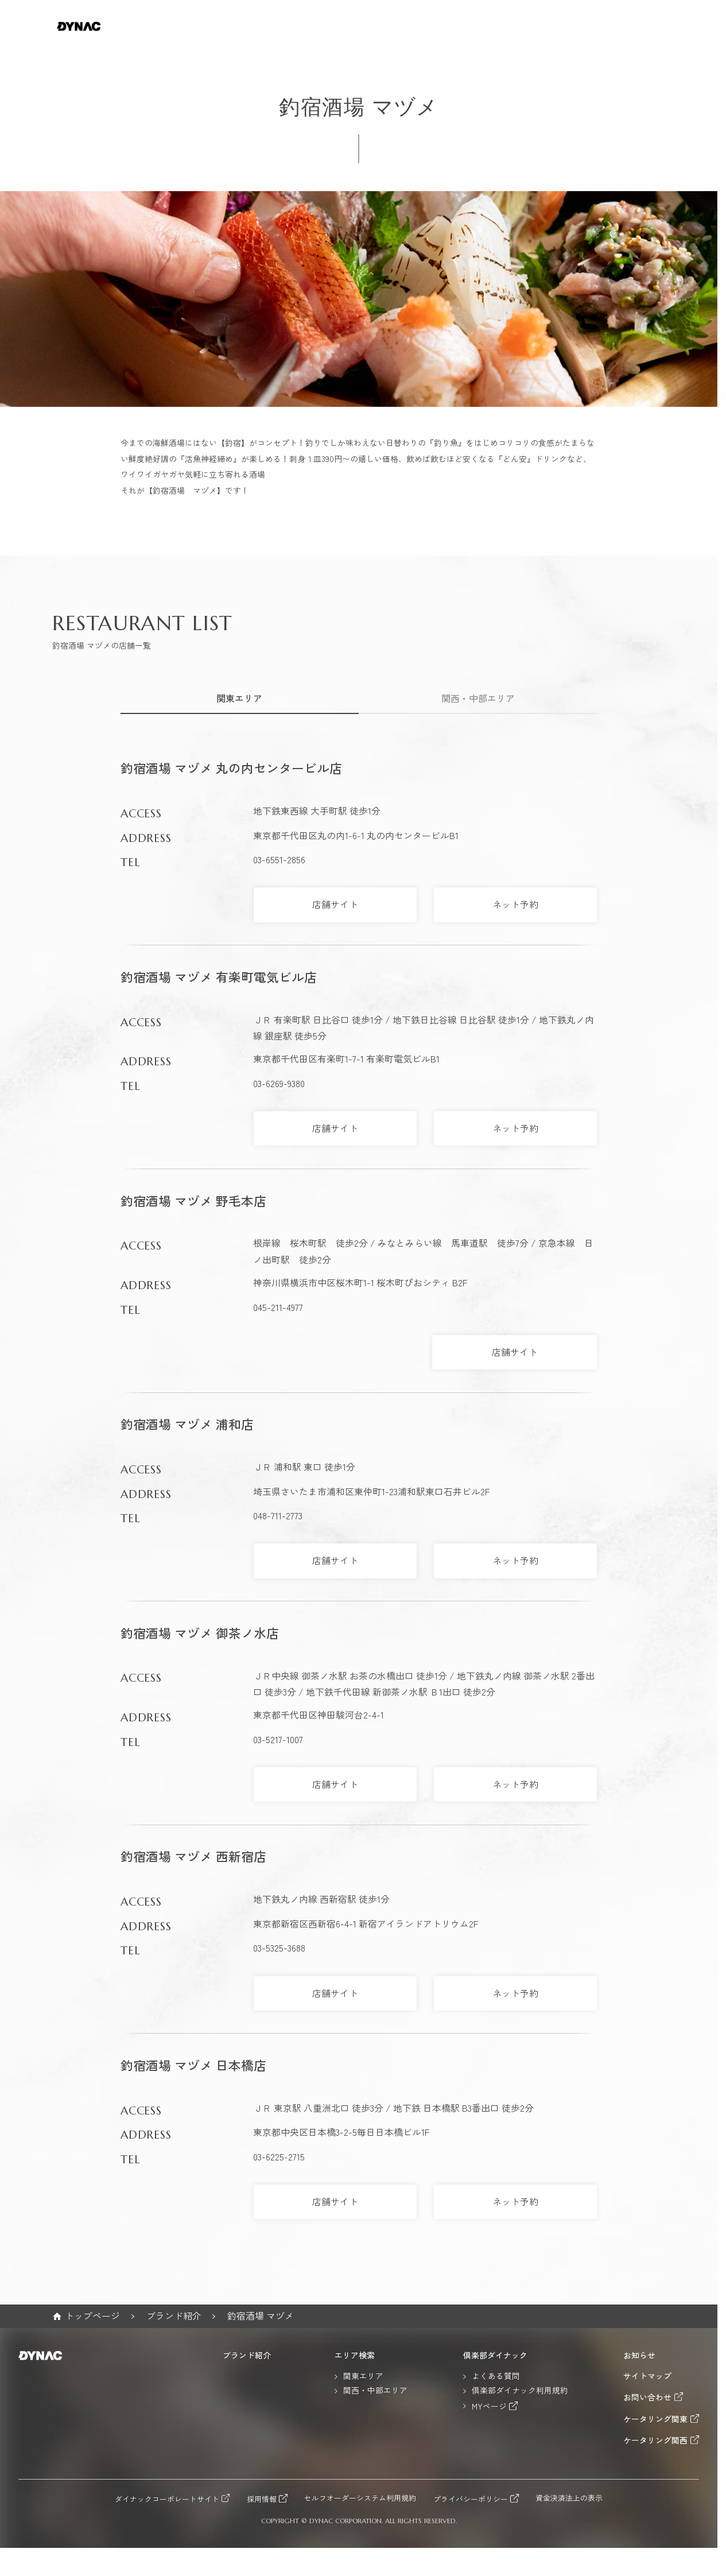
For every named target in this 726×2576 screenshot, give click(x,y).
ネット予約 (515, 904)
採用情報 (262, 2498)
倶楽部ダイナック (495, 2355)
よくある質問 (496, 2376)
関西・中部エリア (478, 698)
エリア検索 (355, 2355)
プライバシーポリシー (470, 2498)
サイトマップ (647, 2376)
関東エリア (239, 698)
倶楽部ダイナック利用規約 (520, 2390)
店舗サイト (335, 904)
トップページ (92, 2316)
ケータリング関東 (655, 2419)
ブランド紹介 (173, 2316)
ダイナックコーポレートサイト (167, 2498)
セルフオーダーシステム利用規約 (360, 2498)
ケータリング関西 (655, 2440)
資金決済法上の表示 (569, 2498)
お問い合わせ (647, 2397)
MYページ (489, 2406)
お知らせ (639, 2355)
